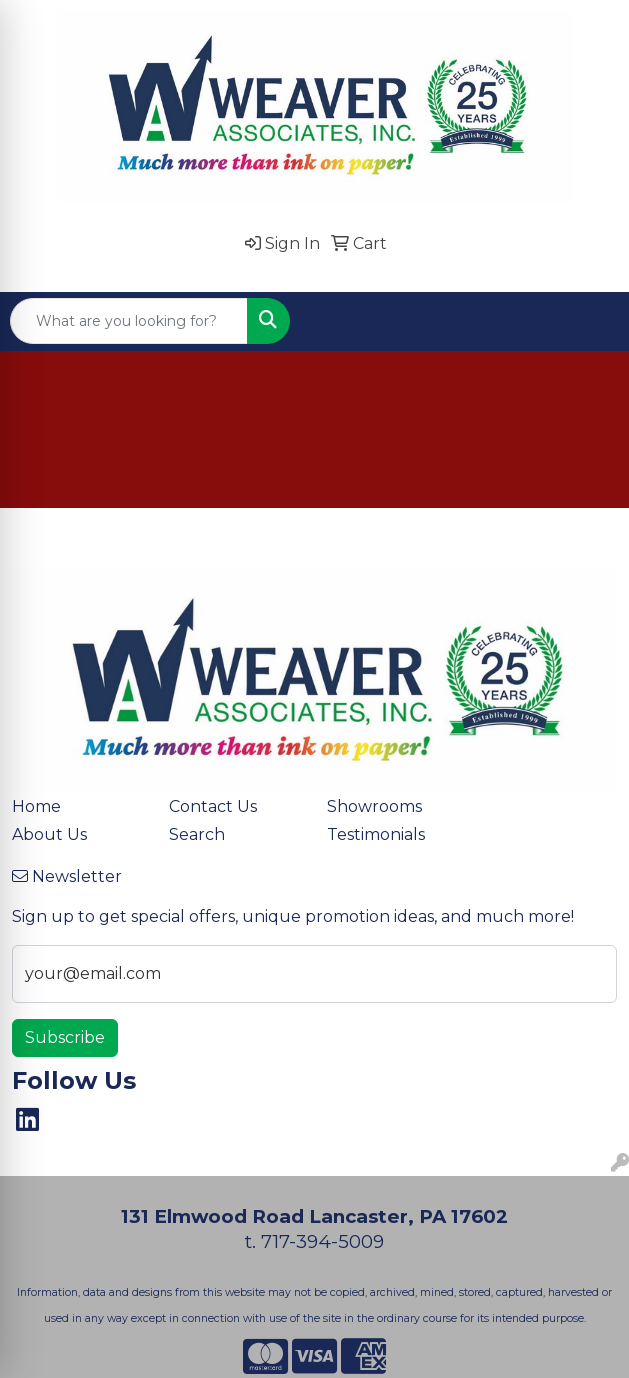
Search (197, 834)
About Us (49, 834)
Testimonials (376, 834)
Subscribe (65, 1037)
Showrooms (374, 806)
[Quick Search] (129, 321)
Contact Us (213, 806)
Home (36, 806)
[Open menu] (589, 321)
